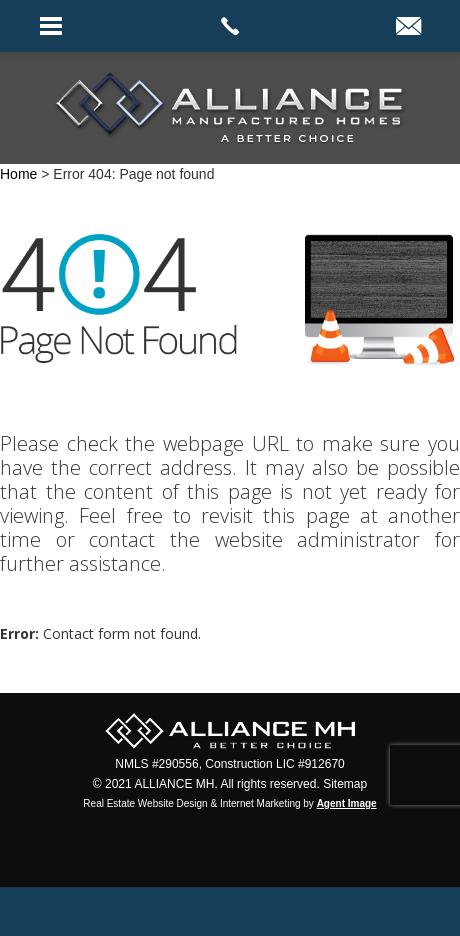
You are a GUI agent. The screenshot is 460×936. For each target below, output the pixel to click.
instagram (287, 911)
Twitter (230, 911)
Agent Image (347, 803)
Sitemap (345, 784)
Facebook (173, 911)
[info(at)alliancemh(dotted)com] (408, 28)
